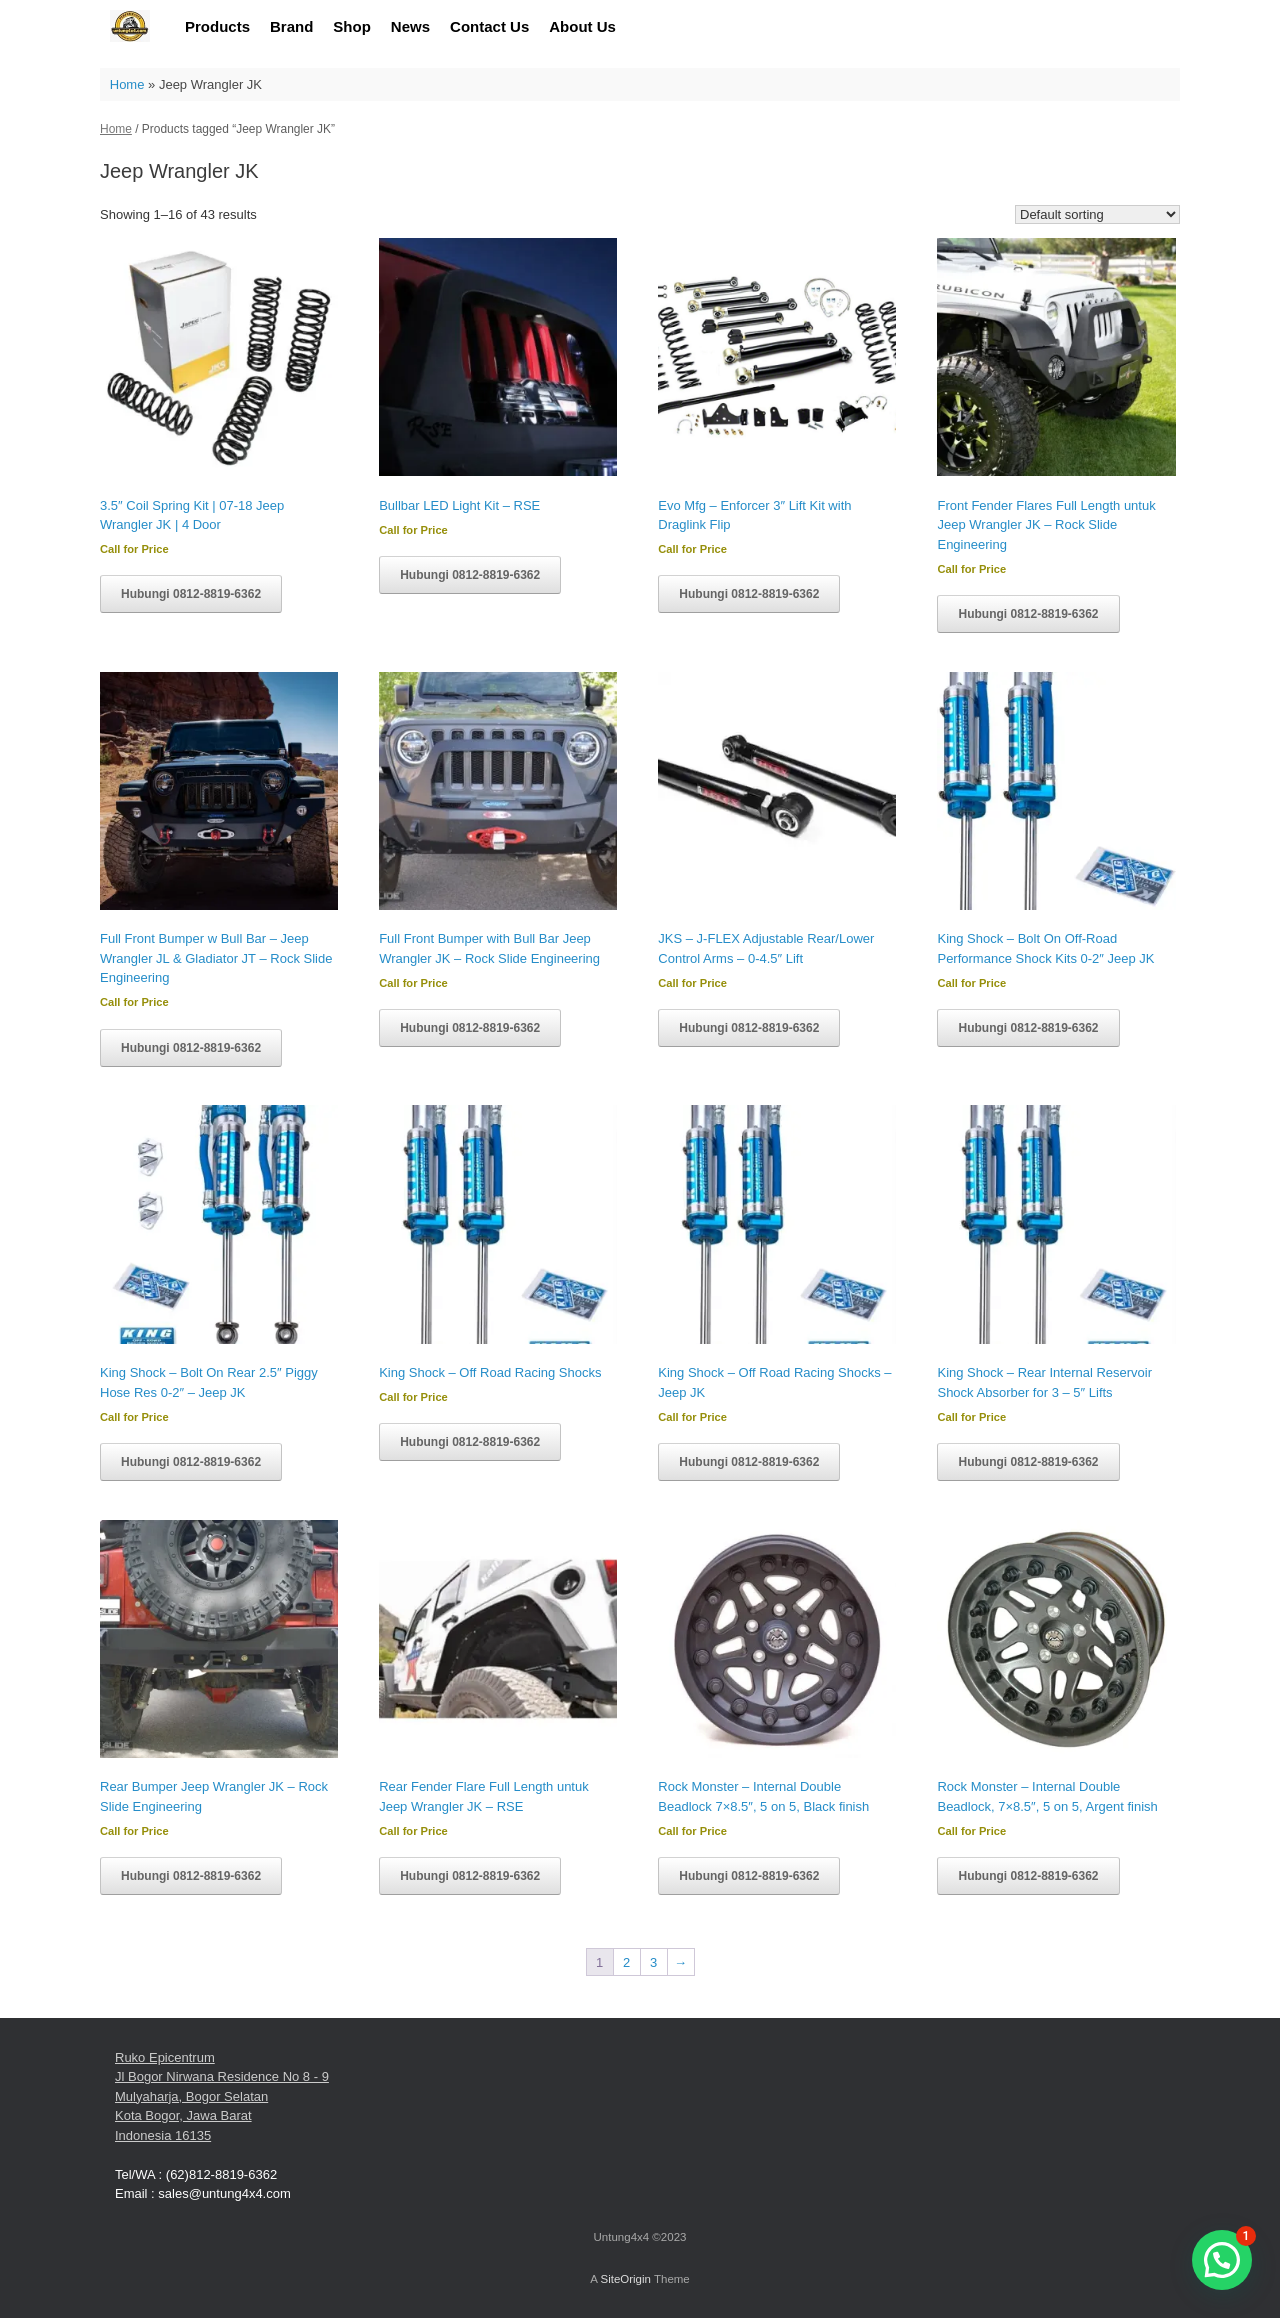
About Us (582, 26)
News (410, 26)
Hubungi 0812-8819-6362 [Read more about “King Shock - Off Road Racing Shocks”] (470, 1442)
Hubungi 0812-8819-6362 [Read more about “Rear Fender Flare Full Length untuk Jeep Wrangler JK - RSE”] (470, 1876)
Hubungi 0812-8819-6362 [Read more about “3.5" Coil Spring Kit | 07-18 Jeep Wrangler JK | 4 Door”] (191, 594)
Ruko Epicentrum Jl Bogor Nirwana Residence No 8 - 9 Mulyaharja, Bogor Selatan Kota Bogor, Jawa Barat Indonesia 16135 (222, 2096)
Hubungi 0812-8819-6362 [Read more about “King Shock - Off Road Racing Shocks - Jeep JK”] (749, 1462)
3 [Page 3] (653, 1962)
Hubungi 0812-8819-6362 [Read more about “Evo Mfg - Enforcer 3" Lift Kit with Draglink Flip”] (749, 594)
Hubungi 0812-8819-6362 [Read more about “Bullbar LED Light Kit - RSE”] (470, 575)
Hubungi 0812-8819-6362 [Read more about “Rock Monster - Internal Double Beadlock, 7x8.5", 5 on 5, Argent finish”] (1028, 1876)
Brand (291, 26)
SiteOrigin (625, 2279)
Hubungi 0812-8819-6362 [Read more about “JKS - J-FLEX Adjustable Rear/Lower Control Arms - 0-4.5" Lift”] (749, 1028)
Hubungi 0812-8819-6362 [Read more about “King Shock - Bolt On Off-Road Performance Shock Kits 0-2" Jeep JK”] (1028, 1028)
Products (217, 26)
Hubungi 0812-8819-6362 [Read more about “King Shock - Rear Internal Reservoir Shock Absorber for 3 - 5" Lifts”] (1028, 1462)
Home (127, 84)
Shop (352, 26)
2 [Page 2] (626, 1962)
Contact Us (489, 26)
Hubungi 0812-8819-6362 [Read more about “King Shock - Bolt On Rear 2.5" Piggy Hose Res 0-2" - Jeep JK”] (191, 1462)
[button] (1222, 2260)
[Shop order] (1097, 214)
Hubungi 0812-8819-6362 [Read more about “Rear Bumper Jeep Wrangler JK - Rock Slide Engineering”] (191, 1876)
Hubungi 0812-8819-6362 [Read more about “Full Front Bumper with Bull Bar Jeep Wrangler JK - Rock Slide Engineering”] (470, 1028)
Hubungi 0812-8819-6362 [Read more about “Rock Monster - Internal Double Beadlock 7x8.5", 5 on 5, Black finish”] (749, 1876)
